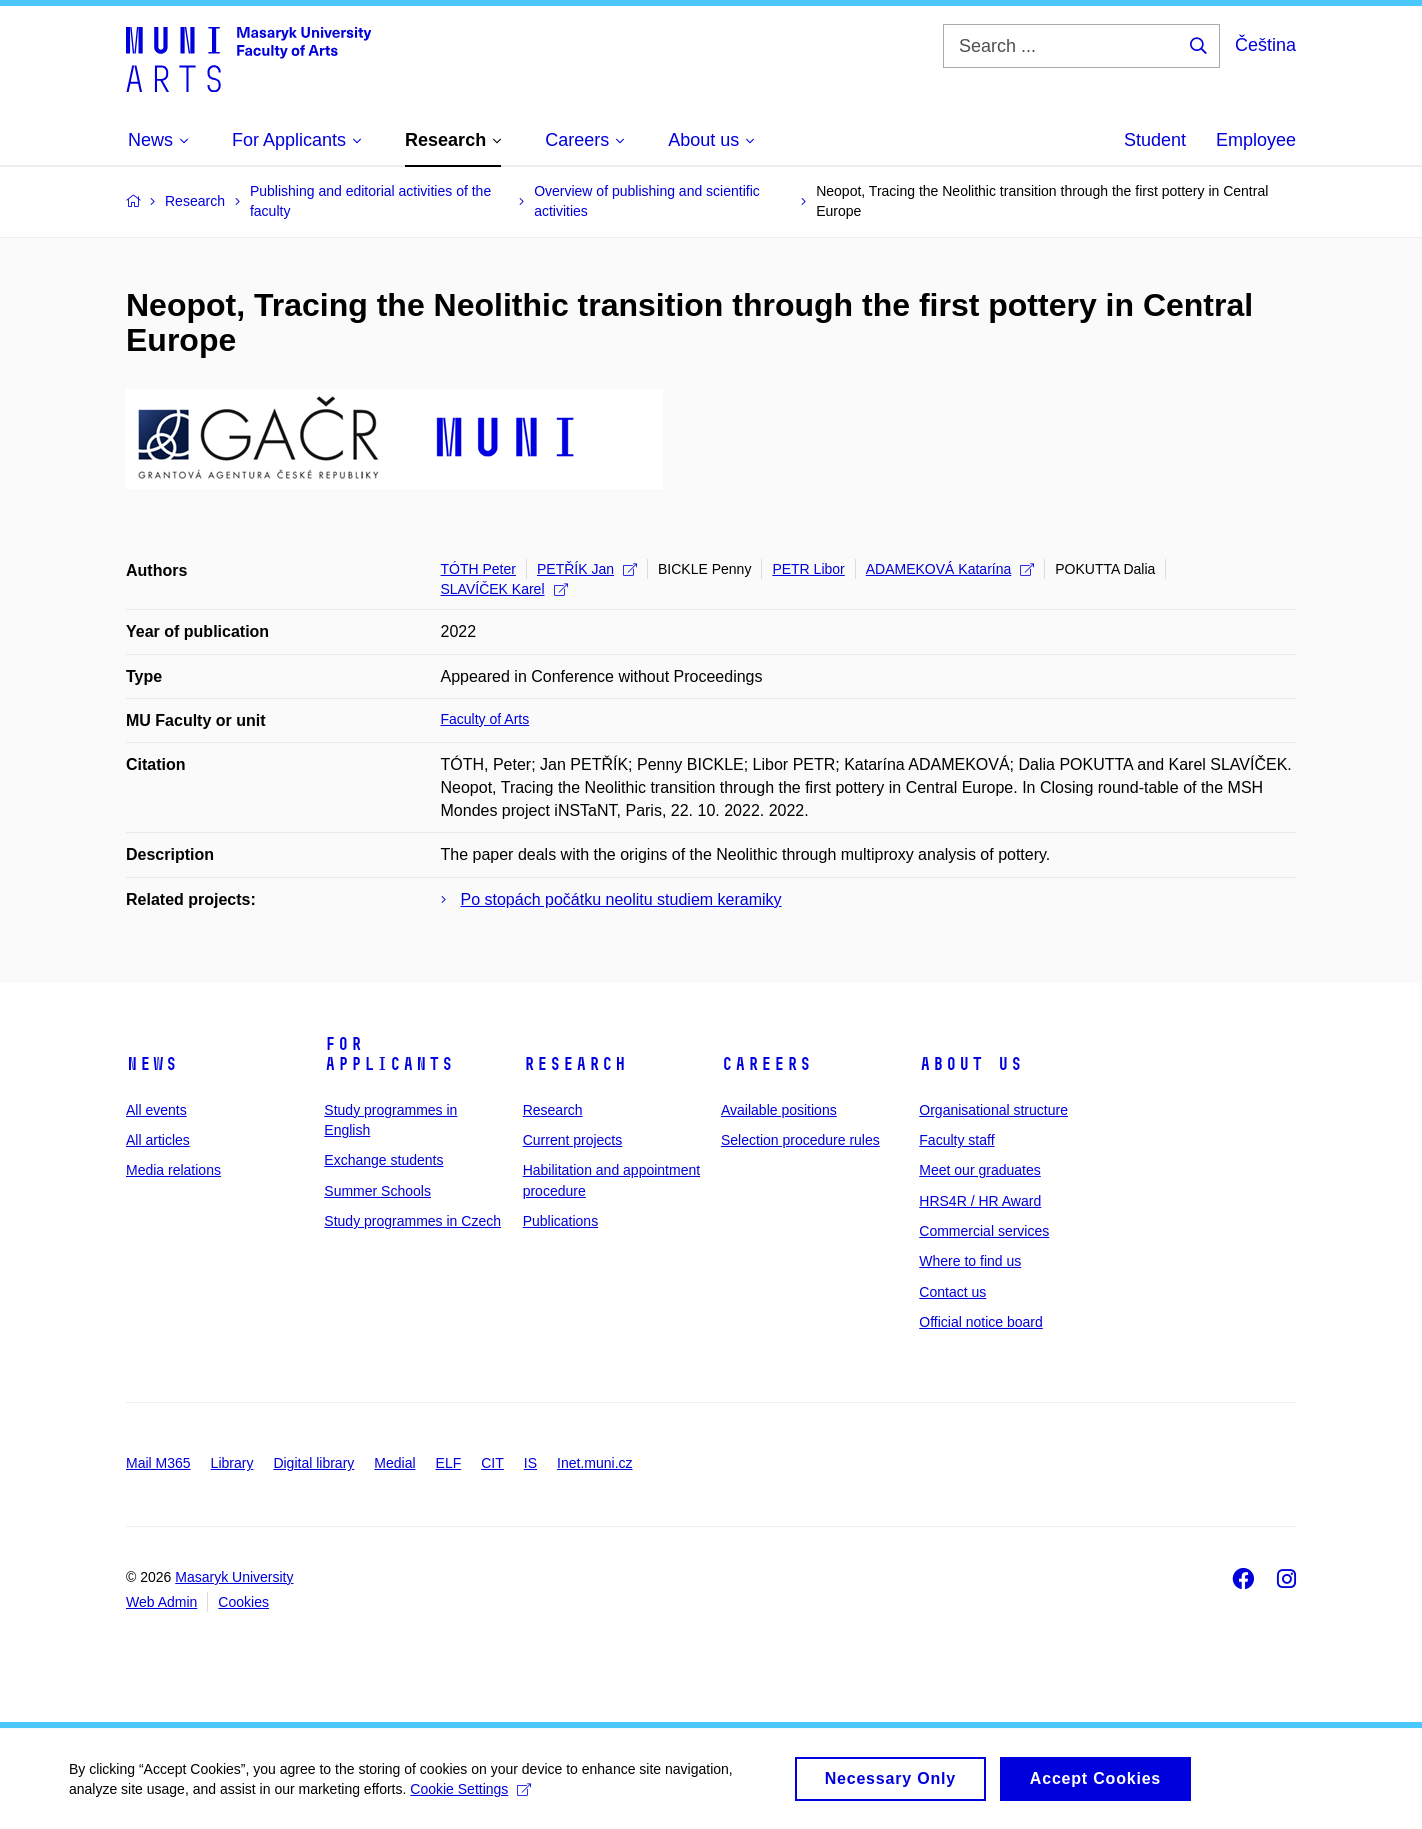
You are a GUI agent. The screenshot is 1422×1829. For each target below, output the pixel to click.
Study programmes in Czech (412, 1221)
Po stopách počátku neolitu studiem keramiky (621, 899)
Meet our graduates (979, 1170)
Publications (561, 1221)
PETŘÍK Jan (587, 569)
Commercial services (984, 1231)
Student (1155, 140)
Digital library (313, 1463)
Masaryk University (234, 1577)
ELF (449, 1463)
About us (971, 1064)
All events (156, 1110)
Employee (1256, 140)
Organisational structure (993, 1110)
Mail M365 (158, 1463)
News (152, 1064)
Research (575, 1064)
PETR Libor (808, 569)
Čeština (1265, 45)
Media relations (173, 1170)
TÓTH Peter (478, 569)
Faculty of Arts (485, 719)
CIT (492, 1463)
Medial (394, 1463)
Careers (766, 1064)
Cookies (243, 1602)
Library (232, 1463)
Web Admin (161, 1602)
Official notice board (980, 1322)
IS (530, 1463)
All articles (158, 1140)
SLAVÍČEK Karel (504, 589)
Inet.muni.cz (594, 1463)
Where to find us (970, 1261)
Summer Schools (377, 1191)
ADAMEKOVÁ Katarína (950, 569)
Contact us (952, 1292)
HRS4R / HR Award (980, 1201)
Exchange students (383, 1160)
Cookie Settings (471, 1797)
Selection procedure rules (800, 1140)
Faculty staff (956, 1140)
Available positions (779, 1110)
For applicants (389, 1054)
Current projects (573, 1140)
